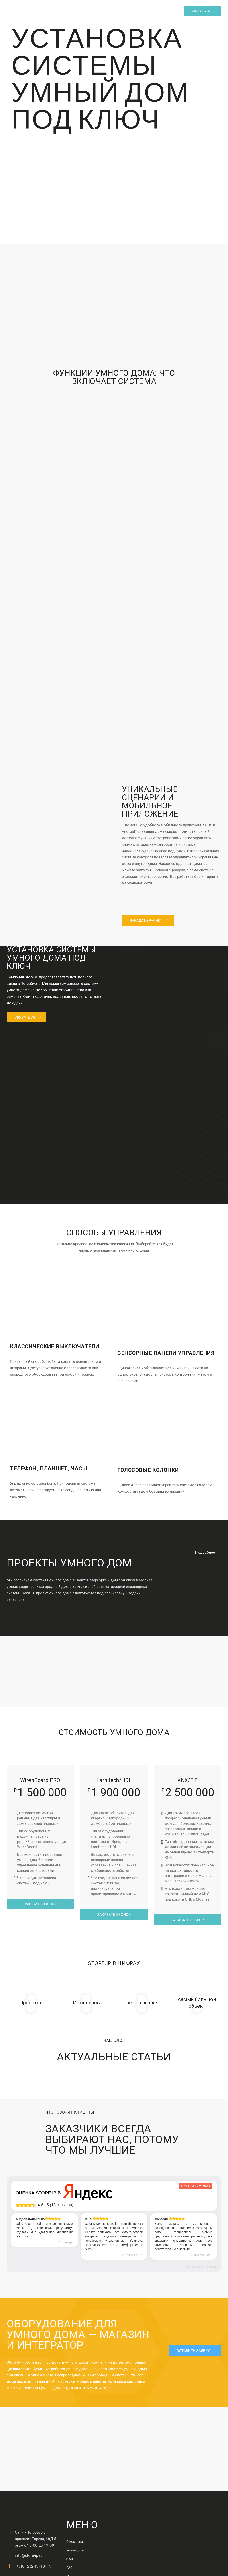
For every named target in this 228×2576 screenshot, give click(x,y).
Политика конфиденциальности (31, 2566)
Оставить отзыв (195, 2066)
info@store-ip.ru (28, 2435)
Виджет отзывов (201, 2147)
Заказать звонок (40, 1784)
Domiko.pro (33, 2481)
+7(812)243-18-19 (33, 2446)
